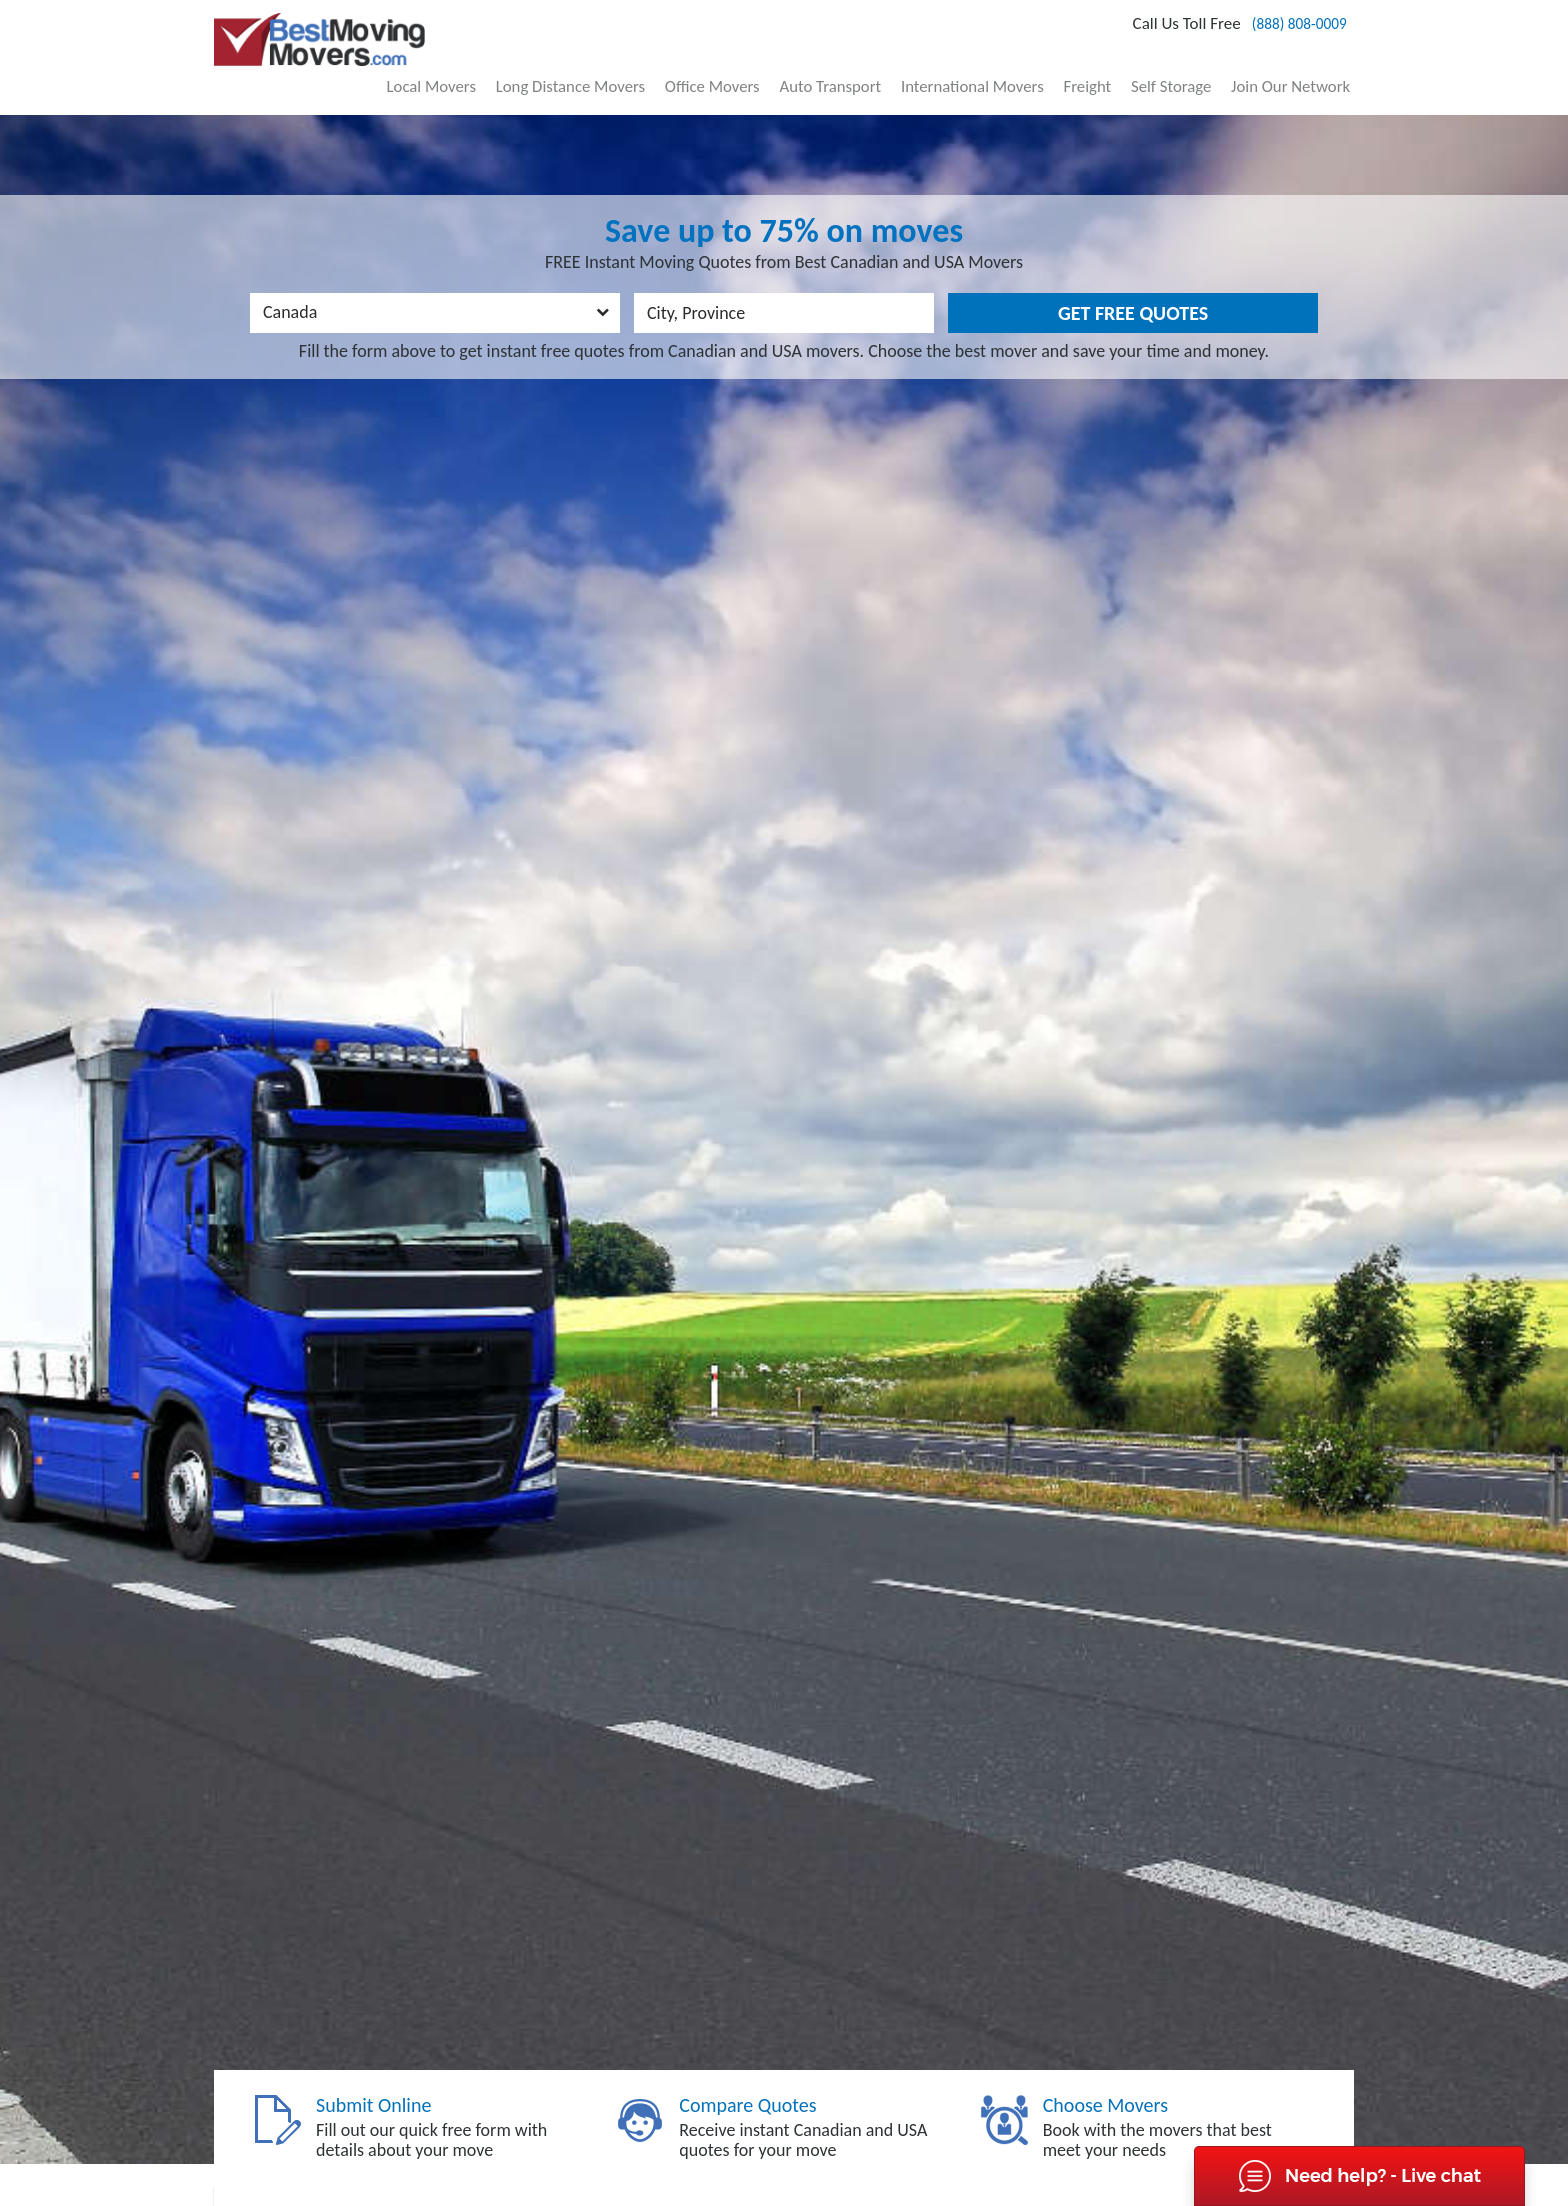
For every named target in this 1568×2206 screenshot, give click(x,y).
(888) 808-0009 (1276, 30)
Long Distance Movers (651, 68)
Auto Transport (885, 68)
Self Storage (1190, 68)
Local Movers (524, 68)
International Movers (1014, 68)
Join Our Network (1297, 68)
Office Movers (779, 68)
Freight (1117, 68)
